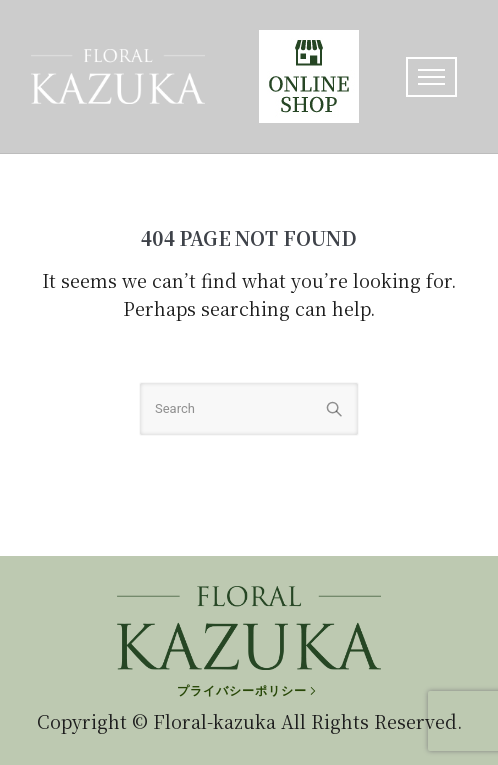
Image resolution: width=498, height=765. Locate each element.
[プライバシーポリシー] (248, 691)
